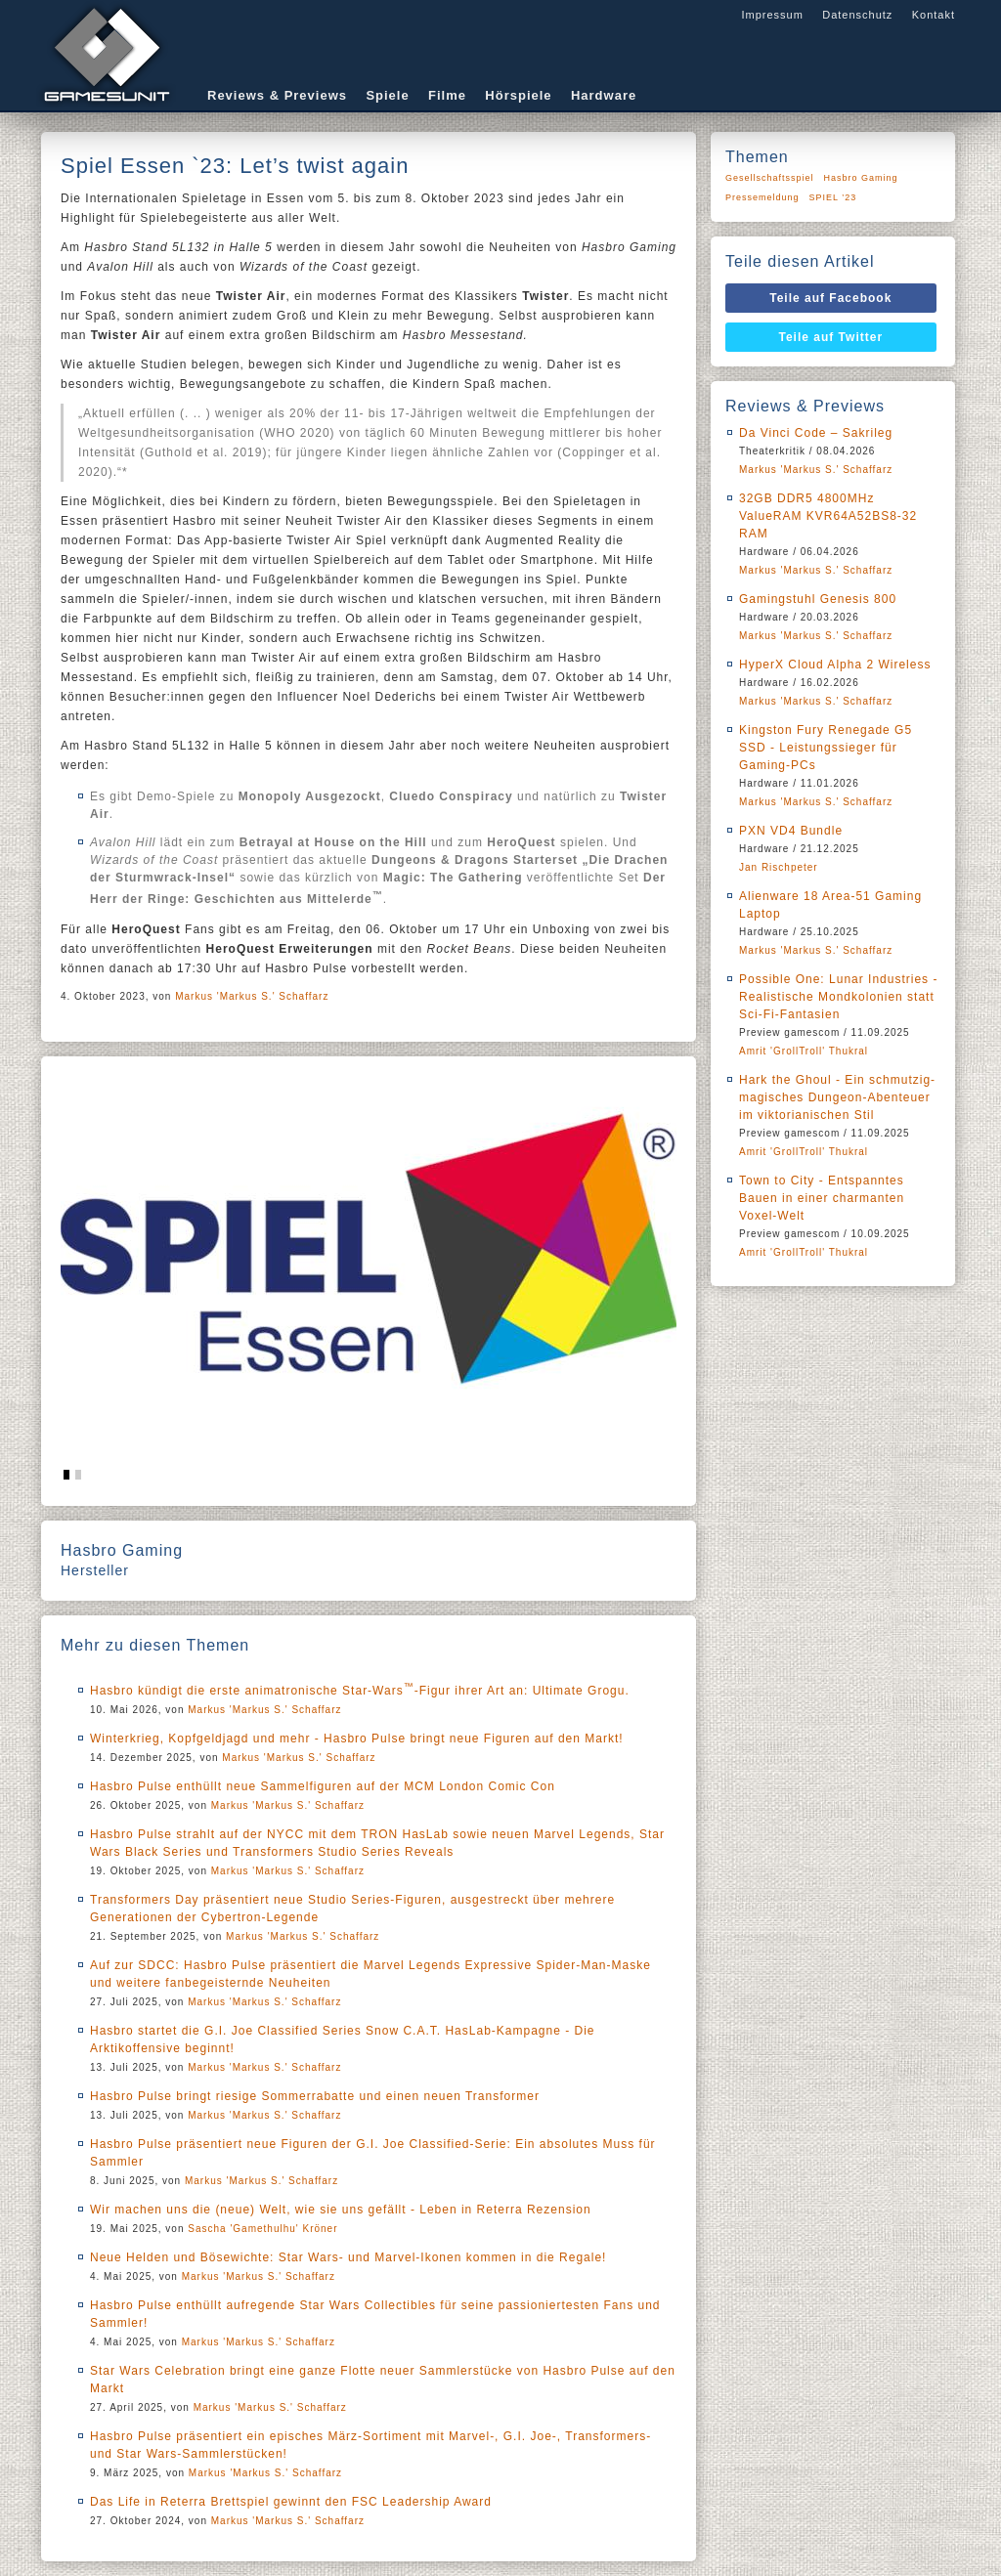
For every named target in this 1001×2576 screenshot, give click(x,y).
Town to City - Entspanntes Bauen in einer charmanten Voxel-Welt (821, 1198)
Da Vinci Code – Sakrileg (815, 433)
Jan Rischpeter (778, 867)
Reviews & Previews (277, 95)
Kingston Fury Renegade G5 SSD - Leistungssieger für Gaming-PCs (825, 747)
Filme (447, 95)
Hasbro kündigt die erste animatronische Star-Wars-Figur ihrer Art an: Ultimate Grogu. (360, 1690)
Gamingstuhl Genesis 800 (817, 599)
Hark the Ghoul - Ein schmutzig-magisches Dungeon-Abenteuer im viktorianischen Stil (837, 1097)
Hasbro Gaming (861, 178)
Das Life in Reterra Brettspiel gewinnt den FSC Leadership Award (291, 2502)
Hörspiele (518, 95)
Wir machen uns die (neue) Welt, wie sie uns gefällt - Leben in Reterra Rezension (340, 2209)
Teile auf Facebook (830, 298)
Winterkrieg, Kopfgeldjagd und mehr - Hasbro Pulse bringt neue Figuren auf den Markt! (357, 1738)
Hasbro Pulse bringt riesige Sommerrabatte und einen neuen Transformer (315, 2096)
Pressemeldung (762, 197)
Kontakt (933, 15)
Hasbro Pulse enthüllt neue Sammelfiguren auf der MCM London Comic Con (322, 1786)
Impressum (772, 15)
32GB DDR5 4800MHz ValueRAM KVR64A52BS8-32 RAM (828, 516)
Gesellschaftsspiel (769, 178)
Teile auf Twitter (831, 337)
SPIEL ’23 (833, 197)
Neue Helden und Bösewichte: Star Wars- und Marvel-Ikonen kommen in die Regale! (348, 2257)
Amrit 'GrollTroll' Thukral (803, 1051)
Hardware (603, 95)
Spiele (387, 95)
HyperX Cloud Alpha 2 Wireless (835, 664)
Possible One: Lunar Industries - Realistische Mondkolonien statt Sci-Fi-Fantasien (838, 996)
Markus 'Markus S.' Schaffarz (251, 996)
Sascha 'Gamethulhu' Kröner (262, 2228)
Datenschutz (857, 15)
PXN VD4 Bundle (791, 830)
